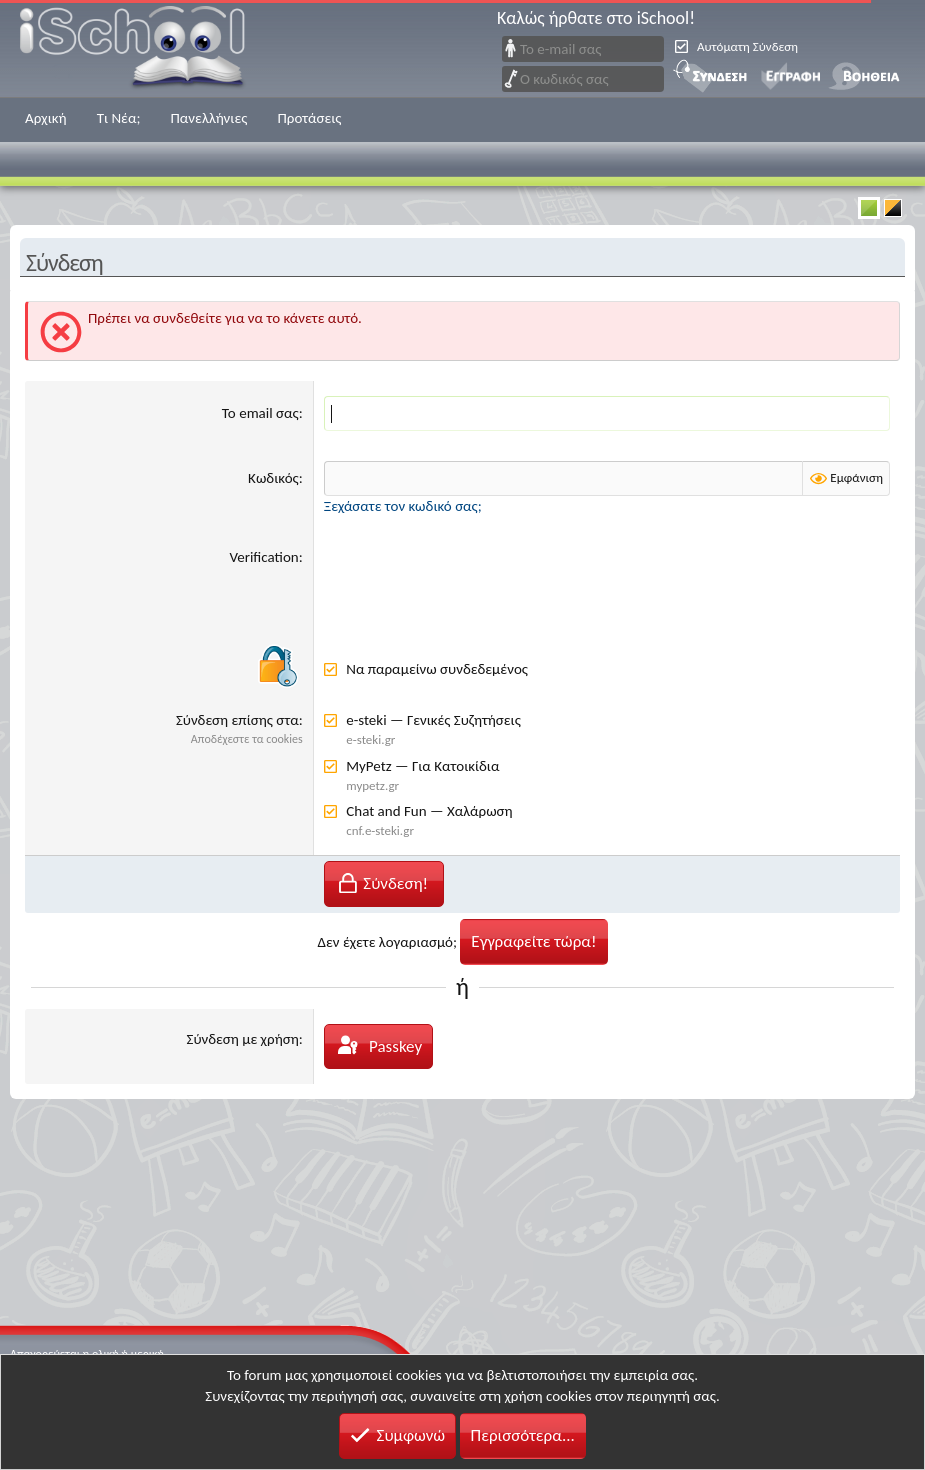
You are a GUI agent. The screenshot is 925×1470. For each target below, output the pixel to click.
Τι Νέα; (119, 118)
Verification (263, 557)
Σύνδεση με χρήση (243, 1039)
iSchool (145, 48)
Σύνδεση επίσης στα (237, 720)
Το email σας (260, 413)
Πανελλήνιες (208, 118)
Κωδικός (273, 478)
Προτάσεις (309, 118)
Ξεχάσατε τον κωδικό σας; (403, 506)
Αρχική (46, 118)
